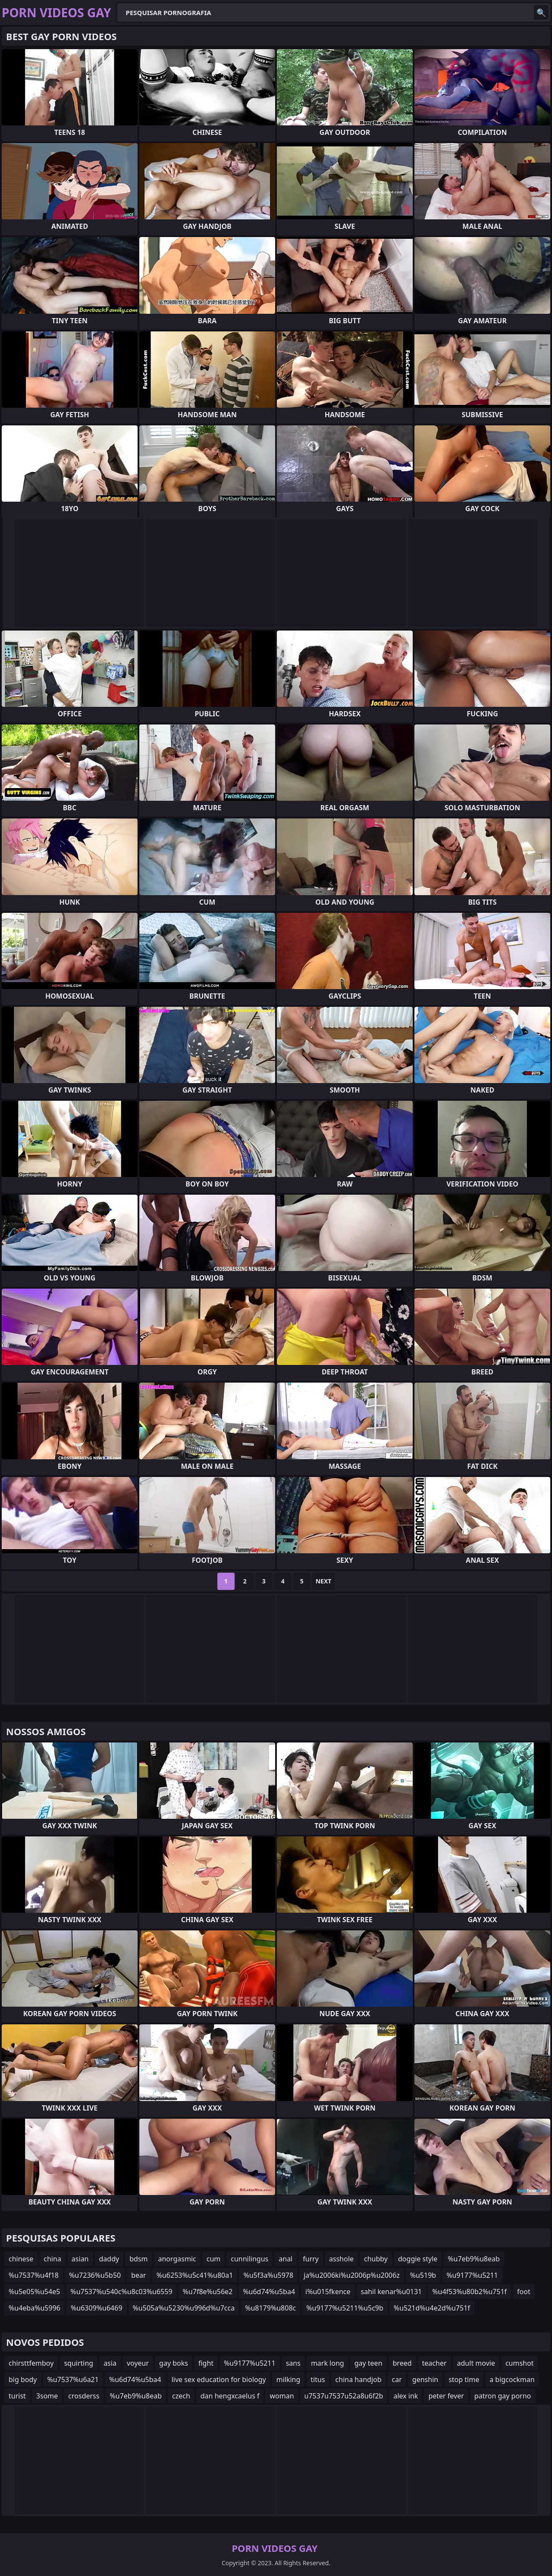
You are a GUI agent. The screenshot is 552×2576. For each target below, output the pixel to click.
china (52, 2259)
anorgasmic (177, 2259)
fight (205, 2363)
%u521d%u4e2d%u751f (432, 2308)
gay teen (368, 2363)
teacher (434, 2363)
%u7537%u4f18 (34, 2275)
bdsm (138, 2259)
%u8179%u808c (270, 2308)
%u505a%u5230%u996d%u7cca (184, 2308)
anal (285, 2259)
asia (110, 2363)
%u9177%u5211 (472, 2275)
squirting (78, 2363)
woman (282, 2396)
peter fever (446, 2396)
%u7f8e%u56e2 (208, 2291)
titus (317, 2379)
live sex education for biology (219, 2379)
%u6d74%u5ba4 (269, 2291)
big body (23, 2379)
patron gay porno (502, 2396)
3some (47, 2396)
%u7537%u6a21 (73, 2379)
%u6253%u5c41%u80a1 (195, 2275)
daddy (109, 2259)
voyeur (138, 2363)
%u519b (423, 2275)
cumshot (519, 2363)
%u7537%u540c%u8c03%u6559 (121, 2291)
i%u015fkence (327, 2291)
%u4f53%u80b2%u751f (469, 2291)
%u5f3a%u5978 (268, 2275)
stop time (463, 2379)
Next (324, 1581)
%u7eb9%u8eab (474, 2259)
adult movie (476, 2363)
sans (293, 2363)
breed (402, 2363)
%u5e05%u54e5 (34, 2291)
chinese (21, 2259)
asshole (341, 2259)
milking (288, 2379)
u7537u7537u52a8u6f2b (343, 2396)
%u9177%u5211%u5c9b (344, 2308)
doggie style (417, 2259)
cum (214, 2259)
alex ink (405, 2396)
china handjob (359, 2379)
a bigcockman (511, 2379)
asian (80, 2259)
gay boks (173, 2363)
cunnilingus (249, 2259)
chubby (376, 2259)
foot (523, 2291)
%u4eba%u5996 (34, 2308)
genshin (425, 2379)
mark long (327, 2363)
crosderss (83, 2396)
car (397, 2379)
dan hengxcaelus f (230, 2396)
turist (17, 2396)
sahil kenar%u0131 (391, 2291)
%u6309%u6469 (96, 2308)
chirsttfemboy (31, 2363)
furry (311, 2259)
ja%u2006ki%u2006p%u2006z (352, 2275)
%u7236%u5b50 (95, 2275)
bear (138, 2275)
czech (181, 2396)
